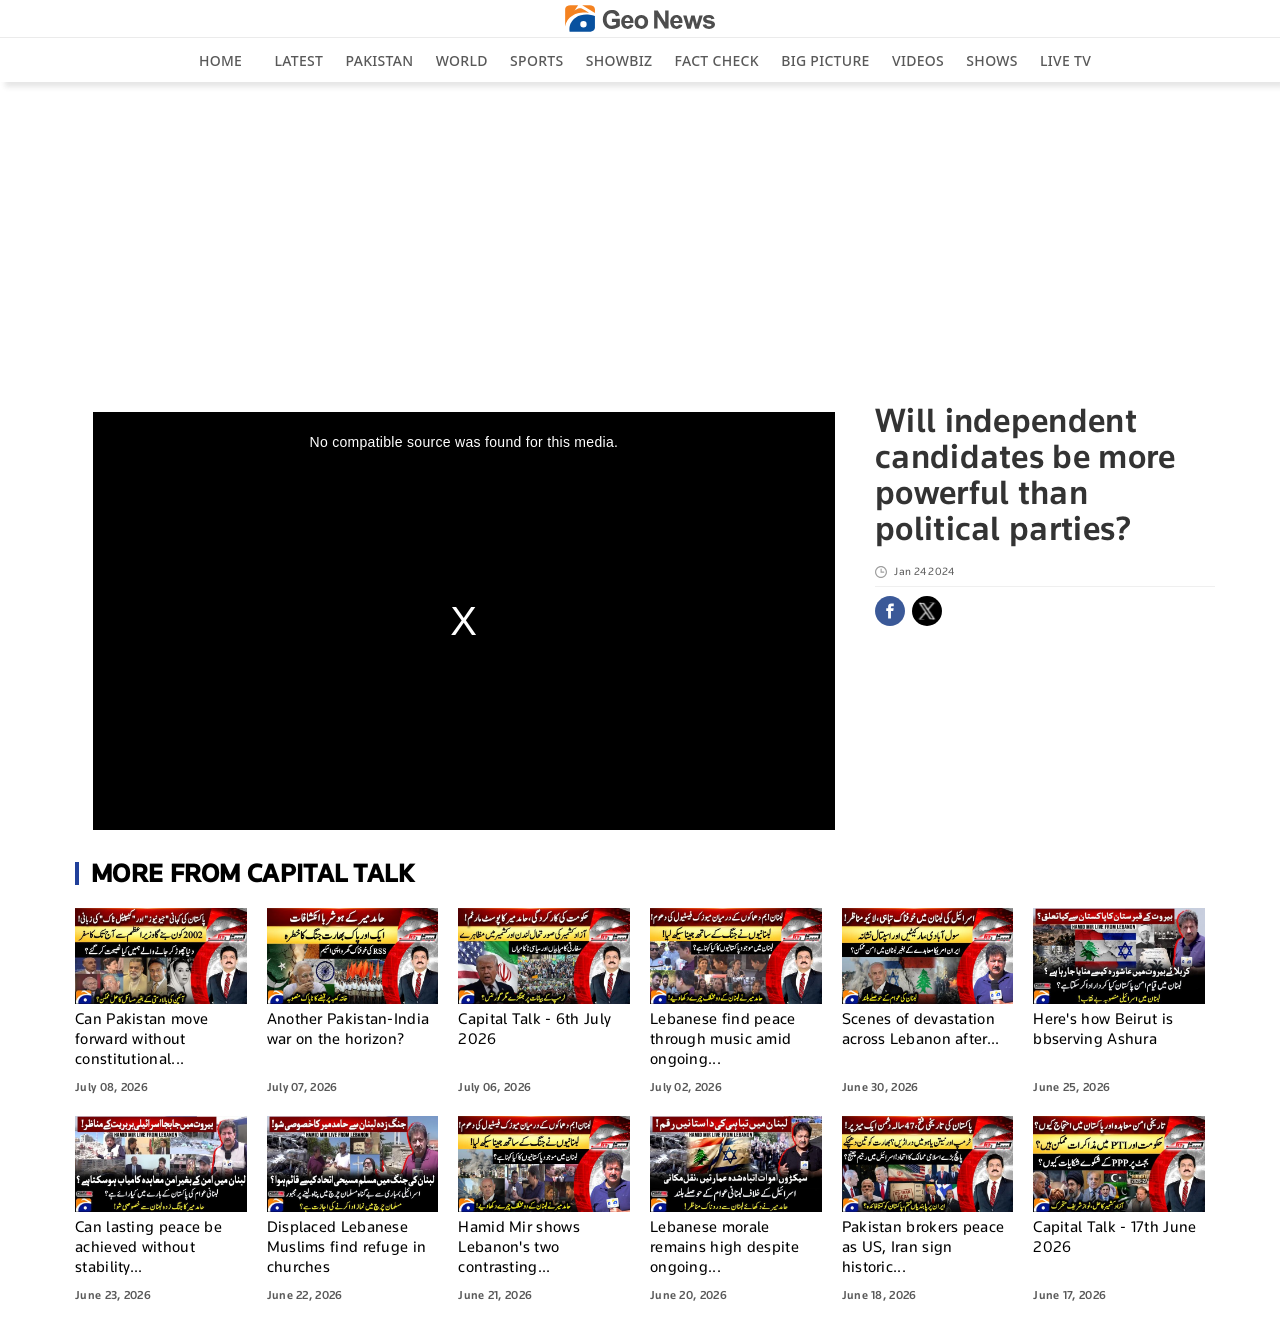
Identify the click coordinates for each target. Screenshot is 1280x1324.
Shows (991, 60)
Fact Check (717, 60)
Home (220, 60)
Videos (918, 60)
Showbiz (619, 60)
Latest (299, 60)
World (462, 60)
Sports (536, 60)
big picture (825, 60)
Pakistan (380, 60)
